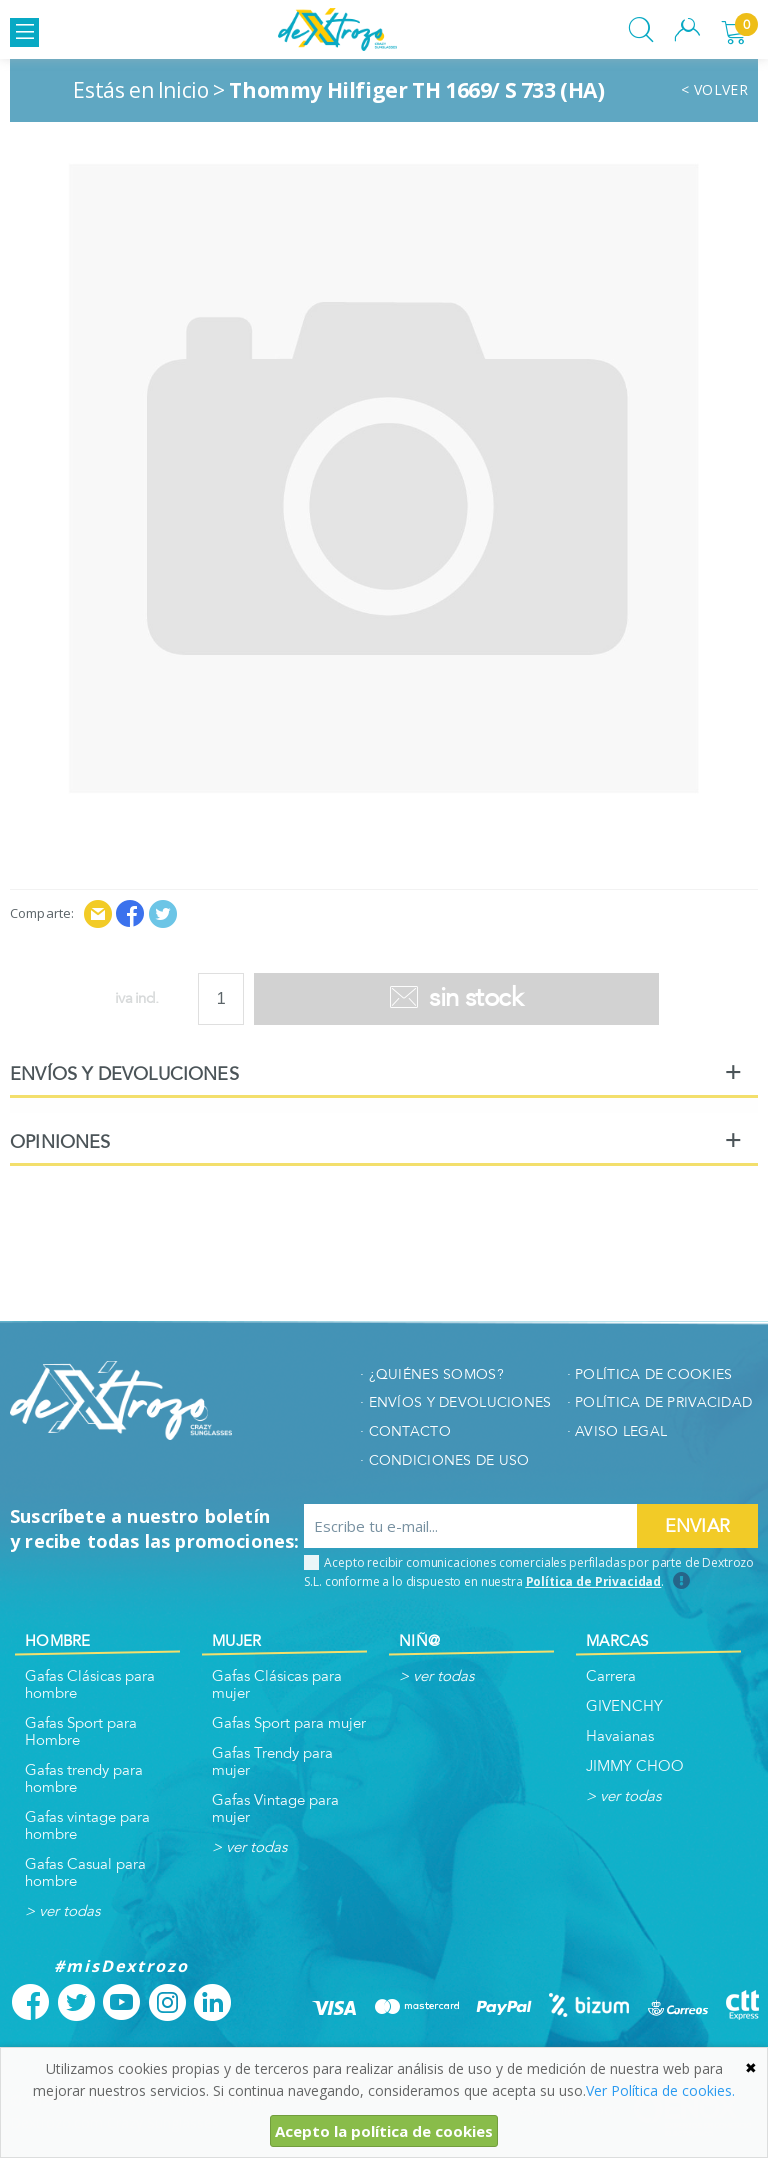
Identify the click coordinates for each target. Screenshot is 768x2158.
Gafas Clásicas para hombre (90, 1685)
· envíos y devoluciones (455, 1402)
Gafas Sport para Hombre (81, 1732)
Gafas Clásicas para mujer (277, 1685)
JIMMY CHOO (635, 1766)
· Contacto (405, 1431)
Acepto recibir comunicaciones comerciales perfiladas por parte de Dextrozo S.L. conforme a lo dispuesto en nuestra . (529, 1572)
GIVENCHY (624, 1706)
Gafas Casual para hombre (85, 1873)
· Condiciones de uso (445, 1460)
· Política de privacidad (660, 1402)
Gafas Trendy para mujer (272, 1762)
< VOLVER (714, 90)
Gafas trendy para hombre (84, 1779)
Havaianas (620, 1736)
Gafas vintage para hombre (87, 1826)
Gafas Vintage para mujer (275, 1809)
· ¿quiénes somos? (432, 1374)
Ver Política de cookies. (660, 2090)
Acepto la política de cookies (384, 2131)
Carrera (611, 1676)
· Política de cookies (650, 1374)
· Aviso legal (617, 1431)
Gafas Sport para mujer (289, 1723)
